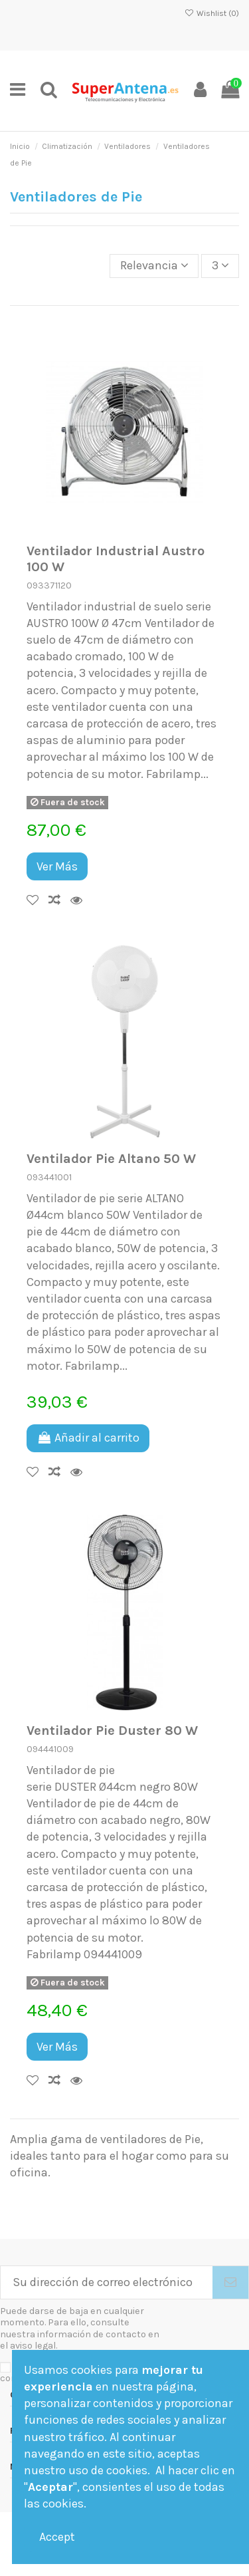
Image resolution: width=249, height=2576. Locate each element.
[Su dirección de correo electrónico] (106, 2282)
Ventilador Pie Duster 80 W (112, 1730)
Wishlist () (212, 13)
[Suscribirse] (230, 2282)
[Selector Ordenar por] (154, 266)
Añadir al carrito (88, 1437)
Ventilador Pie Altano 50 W (111, 1158)
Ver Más (57, 866)
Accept (57, 2536)
